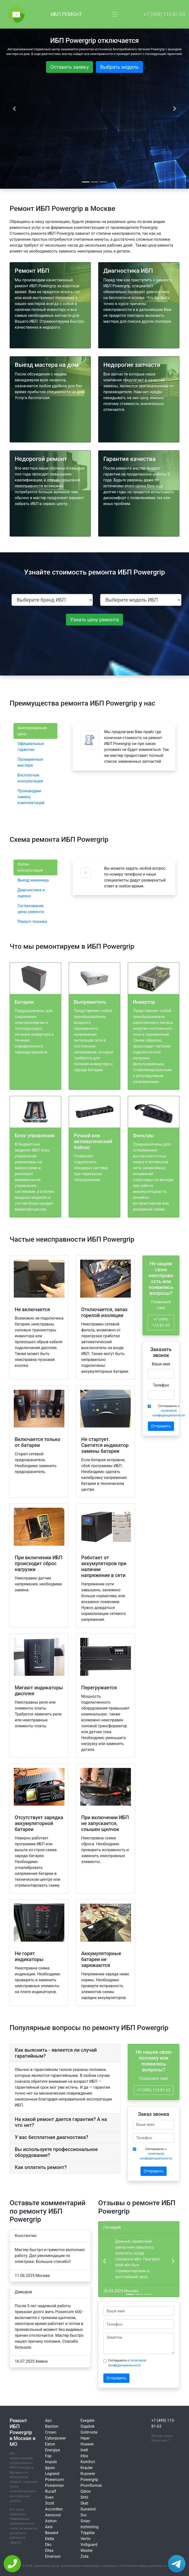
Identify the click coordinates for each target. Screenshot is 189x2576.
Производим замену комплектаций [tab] (30, 797)
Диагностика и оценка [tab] (31, 893)
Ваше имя (161, 1364)
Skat (84, 2503)
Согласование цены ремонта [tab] (30, 908)
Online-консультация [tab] (30, 867)
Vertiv (85, 2538)
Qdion (85, 2491)
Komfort (87, 2461)
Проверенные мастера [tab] (30, 762)
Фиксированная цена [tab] (32, 731)
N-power (87, 2473)
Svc (83, 2515)
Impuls (51, 2461)
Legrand (52, 2473)
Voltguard (88, 2544)
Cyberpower (55, 2438)
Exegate (87, 2420)
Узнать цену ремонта (94, 620)
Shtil (84, 2497)
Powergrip (89, 2479)
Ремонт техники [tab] (32, 921)
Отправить (161, 1426)
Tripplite (87, 2532)
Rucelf (50, 2491)
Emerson (53, 2556)
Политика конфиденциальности (143, 2566)
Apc (48, 2420)
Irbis (84, 2456)
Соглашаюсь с (169, 1410)
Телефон (161, 1385)
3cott (49, 2503)
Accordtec (54, 2509)
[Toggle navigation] (115, 14)
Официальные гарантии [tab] (30, 746)
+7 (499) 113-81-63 (164, 14)
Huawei (87, 2444)
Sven (49, 2497)
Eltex (49, 2550)
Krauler (86, 2467)
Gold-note (88, 2432)
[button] (104, 2261)
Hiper (85, 2438)
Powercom (54, 2479)
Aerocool (53, 2515)
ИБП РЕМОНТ (66, 14)
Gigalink (87, 2426)
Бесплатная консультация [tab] (30, 778)
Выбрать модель (119, 67)
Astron (51, 2521)
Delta (49, 2538)
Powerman (54, 2485)
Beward (51, 2532)
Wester (86, 2550)
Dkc (48, 2544)
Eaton (50, 2444)
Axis (49, 2527)
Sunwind (87, 2509)
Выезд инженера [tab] (33, 880)
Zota (84, 2556)
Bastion (51, 2426)
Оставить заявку (69, 67)
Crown (50, 2432)
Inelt (84, 2450)
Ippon (50, 2467)
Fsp (48, 2456)
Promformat (91, 2485)
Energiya (52, 2450)
